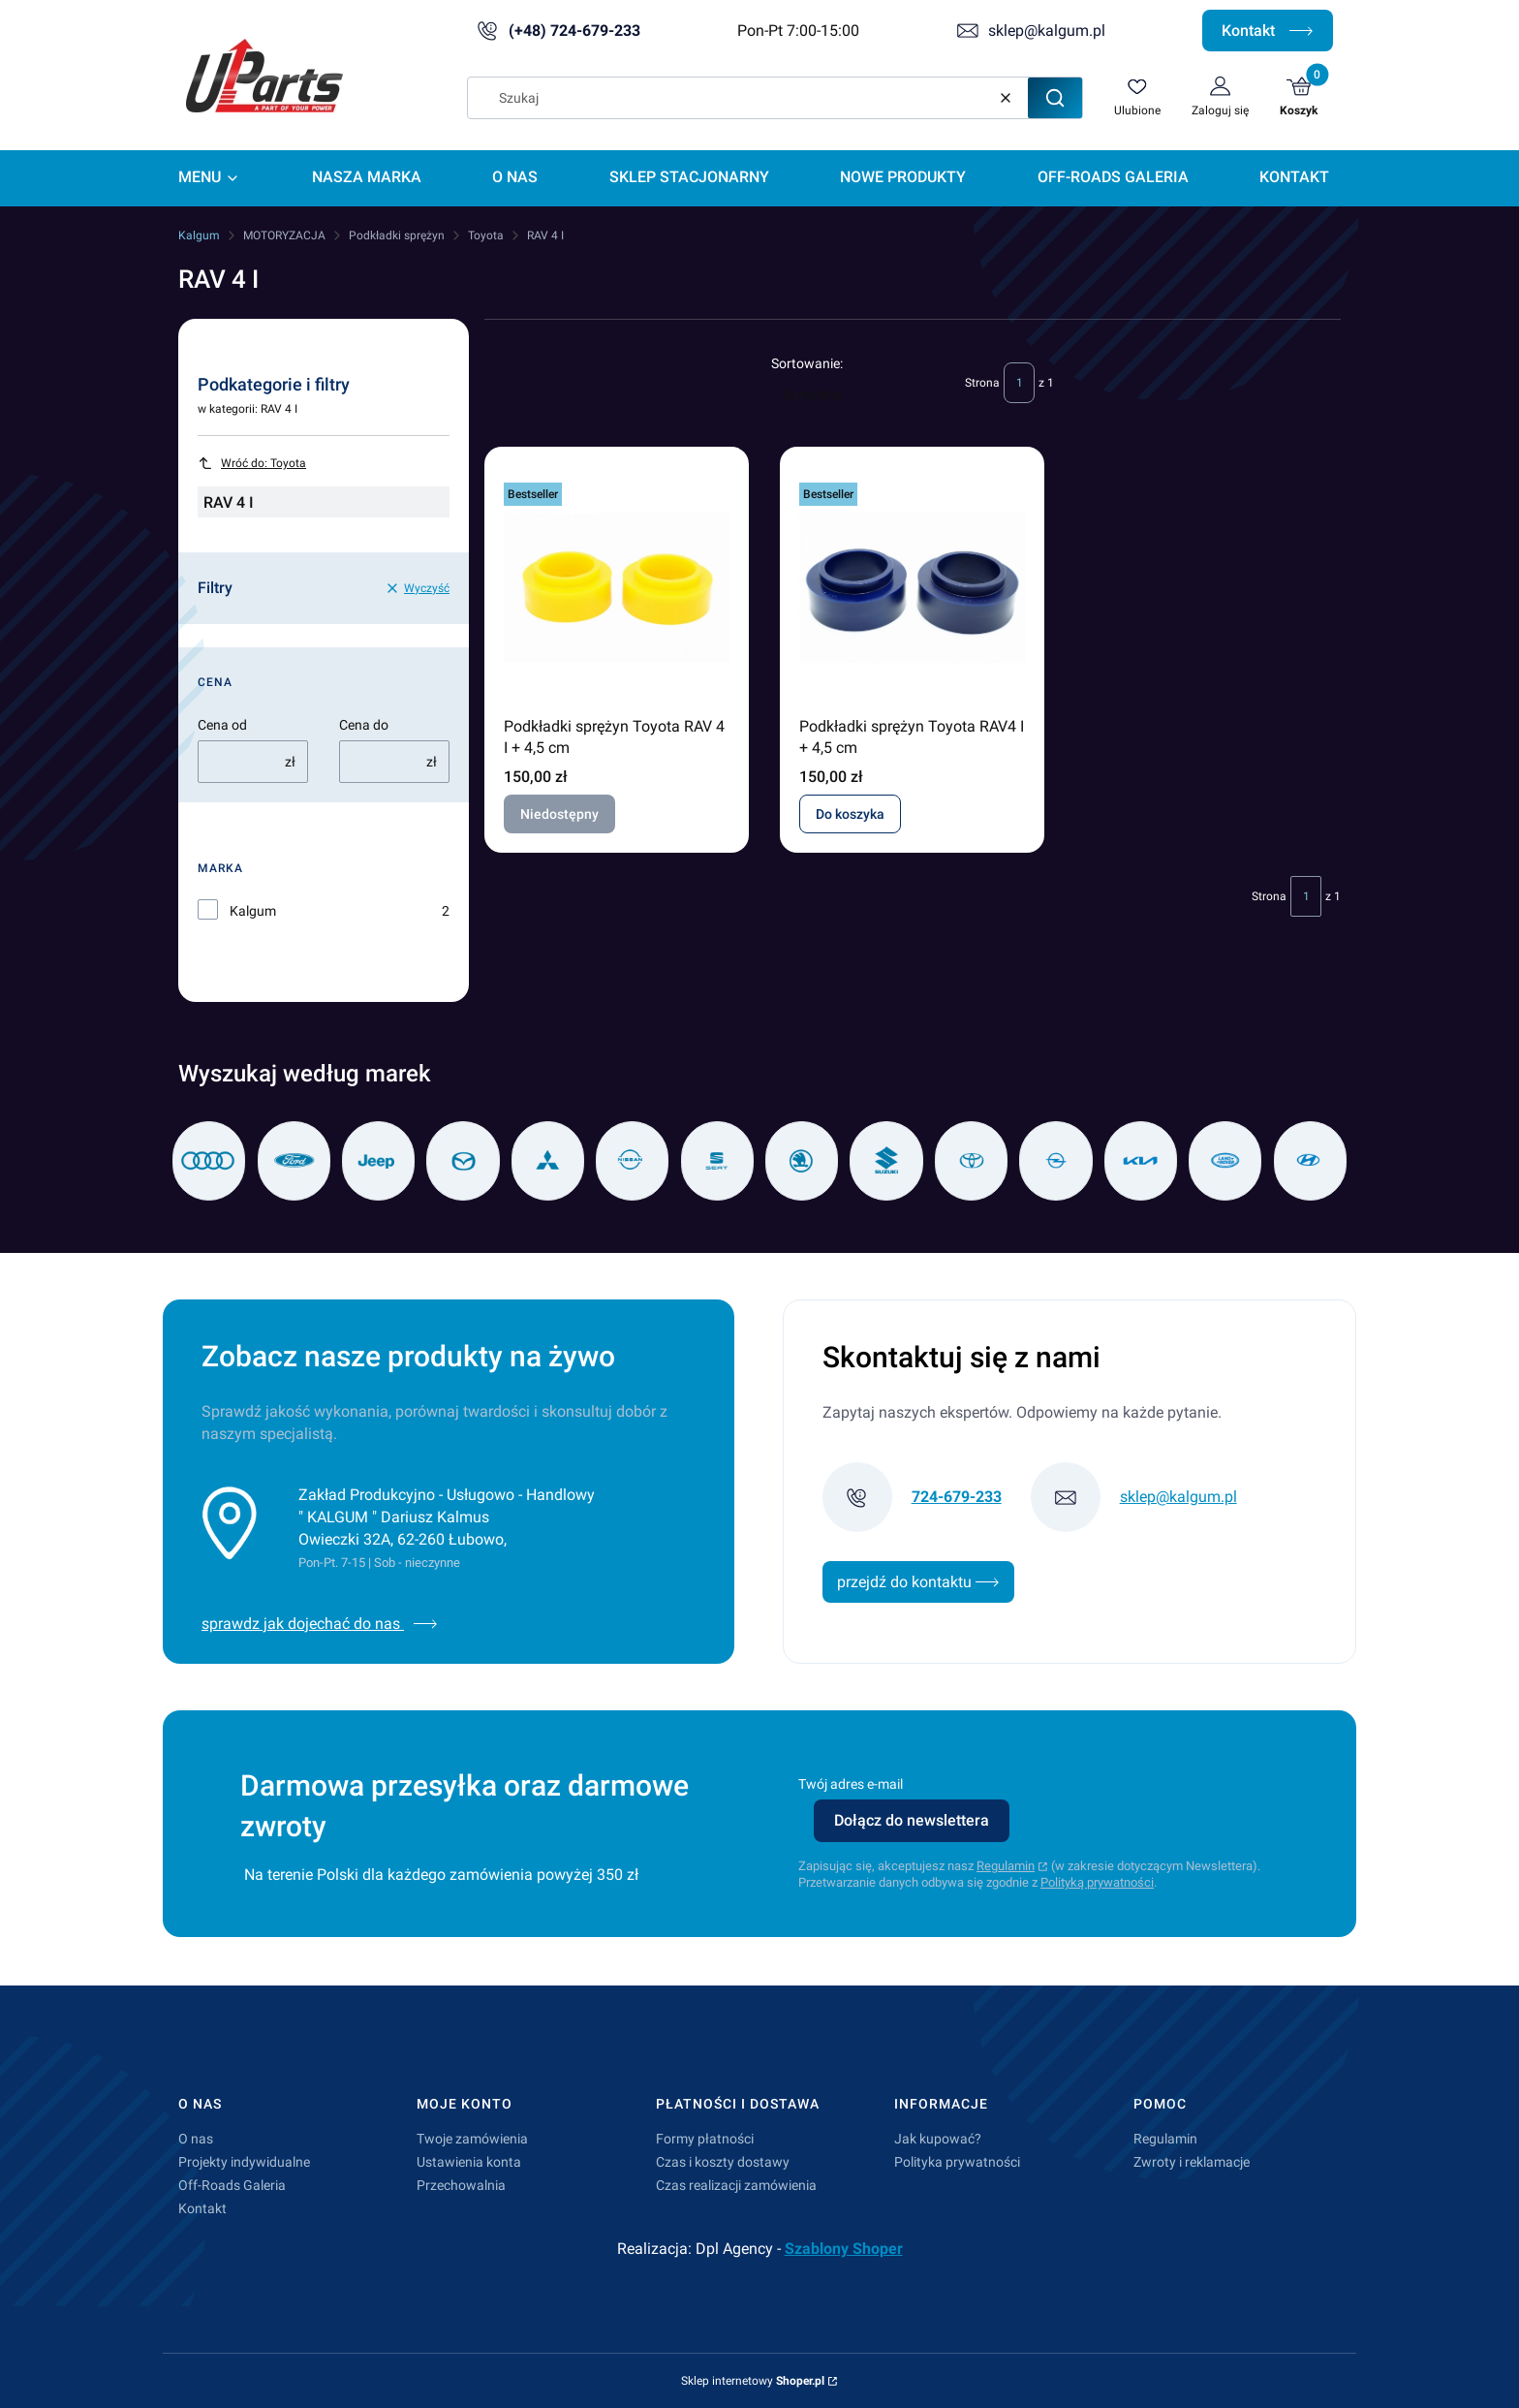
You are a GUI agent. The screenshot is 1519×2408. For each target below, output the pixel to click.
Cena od (222, 725)
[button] (1055, 98)
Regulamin (1005, 1866)
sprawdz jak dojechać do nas (320, 1623)
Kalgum (199, 235)
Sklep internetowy (752, 2381)
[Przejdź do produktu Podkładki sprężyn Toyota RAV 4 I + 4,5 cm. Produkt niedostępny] (616, 587)
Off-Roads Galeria (232, 2185)
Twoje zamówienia (472, 2138)
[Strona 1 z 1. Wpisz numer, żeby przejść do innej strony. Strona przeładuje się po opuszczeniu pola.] (1019, 382)
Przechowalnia (461, 2185)
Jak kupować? (937, 2138)
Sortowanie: (807, 363)
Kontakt (1268, 30)
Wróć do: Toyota (252, 463)
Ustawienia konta (469, 2162)
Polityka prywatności (957, 2162)
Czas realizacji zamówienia (736, 2185)
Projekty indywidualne (244, 2162)
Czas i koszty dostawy (723, 2162)
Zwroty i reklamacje (1191, 2162)
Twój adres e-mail (850, 1784)
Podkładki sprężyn (397, 235)
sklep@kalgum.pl (1046, 30)
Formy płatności (705, 2138)
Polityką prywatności (1097, 1882)
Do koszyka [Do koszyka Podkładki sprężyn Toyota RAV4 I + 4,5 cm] (850, 814)
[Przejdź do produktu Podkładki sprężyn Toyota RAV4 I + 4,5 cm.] (912, 587)
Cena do (363, 725)
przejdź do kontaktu (918, 1582)
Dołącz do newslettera (911, 1820)
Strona (982, 383)
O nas (195, 2138)
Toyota (486, 235)
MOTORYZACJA (284, 235)
